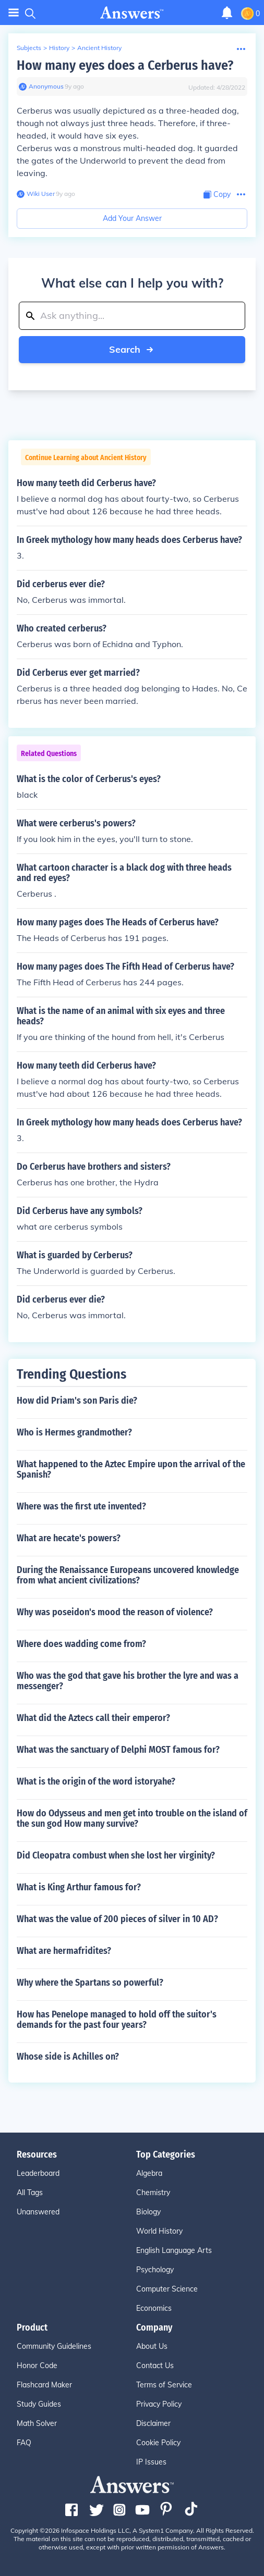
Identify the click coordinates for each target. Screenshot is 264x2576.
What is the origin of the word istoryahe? (96, 1781)
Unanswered (38, 2211)
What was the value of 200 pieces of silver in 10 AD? (117, 1919)
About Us (151, 2346)
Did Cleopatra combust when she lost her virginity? (116, 1855)
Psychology (155, 2269)
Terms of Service (164, 2384)
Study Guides (39, 2404)
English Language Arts (174, 2250)
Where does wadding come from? (81, 1644)
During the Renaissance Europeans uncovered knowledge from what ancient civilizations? (128, 1575)
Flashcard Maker (44, 2384)
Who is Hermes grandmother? (74, 1432)
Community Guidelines (54, 2346)
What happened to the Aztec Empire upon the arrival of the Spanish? (131, 1469)
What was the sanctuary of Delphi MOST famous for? (118, 1749)
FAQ (24, 2442)
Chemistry (153, 2192)
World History (159, 2231)
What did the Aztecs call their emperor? (93, 1718)
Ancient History (99, 48)
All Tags (30, 2192)
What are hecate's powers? (69, 1538)
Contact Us (155, 2365)
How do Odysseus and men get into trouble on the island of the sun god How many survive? (132, 1818)
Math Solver (37, 2423)
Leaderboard (38, 2173)
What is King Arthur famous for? (79, 1887)
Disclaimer (153, 2423)
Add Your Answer (132, 218)
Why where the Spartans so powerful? (90, 1982)
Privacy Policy (159, 2404)
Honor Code (37, 2365)
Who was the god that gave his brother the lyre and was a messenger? (127, 1681)
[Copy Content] (217, 194)
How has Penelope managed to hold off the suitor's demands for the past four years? (117, 2019)
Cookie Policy (158, 2442)
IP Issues (151, 2462)
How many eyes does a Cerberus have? (125, 65)
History (59, 48)
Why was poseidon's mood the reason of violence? (115, 1612)
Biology (148, 2211)
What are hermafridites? (64, 1950)
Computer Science (167, 2289)
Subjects (29, 48)
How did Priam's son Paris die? (77, 1400)
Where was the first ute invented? (81, 1506)
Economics (154, 2308)
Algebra (149, 2173)
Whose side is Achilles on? (68, 2056)
